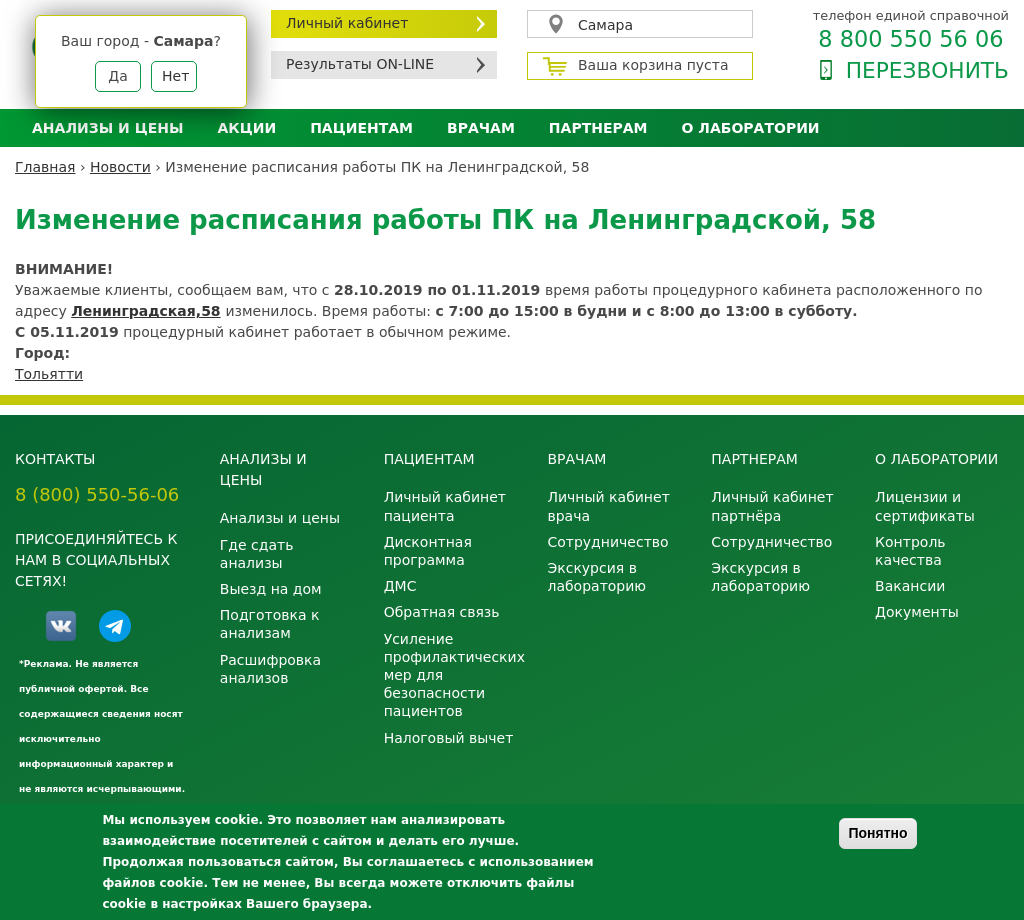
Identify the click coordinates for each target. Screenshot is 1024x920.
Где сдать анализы (257, 554)
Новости (120, 167)
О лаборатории (751, 128)
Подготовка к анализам (270, 624)
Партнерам (598, 128)
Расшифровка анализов (270, 669)
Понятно (877, 833)
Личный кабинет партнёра (772, 506)
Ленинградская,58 (145, 311)
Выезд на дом (271, 589)
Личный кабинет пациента (445, 506)
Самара (605, 25)
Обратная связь (442, 612)
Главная (45, 167)
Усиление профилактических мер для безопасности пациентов (451, 675)
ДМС (400, 586)
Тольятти (49, 374)
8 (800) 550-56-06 (97, 494)
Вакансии (910, 586)
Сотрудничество (607, 542)
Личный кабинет (347, 23)
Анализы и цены (107, 128)
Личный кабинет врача (608, 506)
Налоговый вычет (449, 738)
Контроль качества (910, 551)
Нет (175, 76)
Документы (917, 612)
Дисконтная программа (428, 551)
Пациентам (361, 128)
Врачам (481, 128)
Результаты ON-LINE (360, 64)
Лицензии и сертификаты (925, 506)
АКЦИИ (246, 128)
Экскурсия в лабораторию (596, 577)
